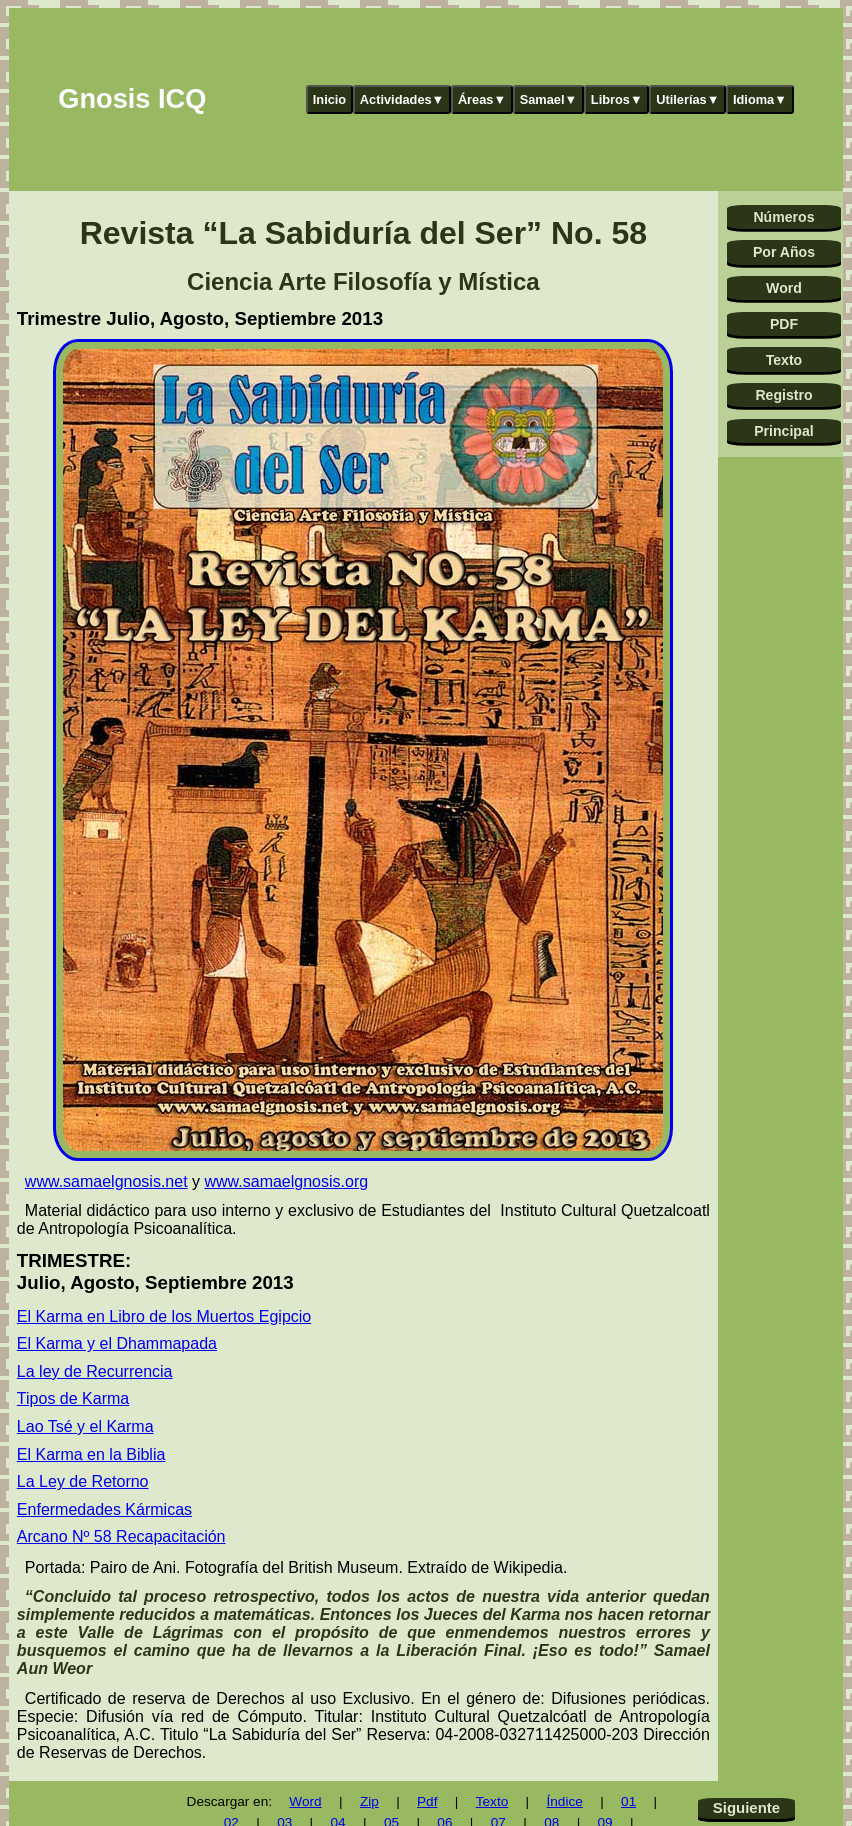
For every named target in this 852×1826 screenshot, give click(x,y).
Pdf (427, 1801)
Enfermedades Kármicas (104, 1509)
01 (628, 1801)
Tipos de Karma (73, 1398)
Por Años (784, 252)
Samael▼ (549, 99)
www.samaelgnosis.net (106, 1181)
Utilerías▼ (687, 99)
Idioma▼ (760, 99)
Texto (784, 360)
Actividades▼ (402, 99)
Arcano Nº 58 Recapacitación (121, 1536)
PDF (784, 324)
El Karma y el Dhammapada (117, 1343)
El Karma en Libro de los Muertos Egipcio (164, 1316)
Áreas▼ (482, 99)
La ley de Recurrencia (95, 1371)
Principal (783, 431)
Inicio (329, 99)
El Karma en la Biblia (91, 1454)
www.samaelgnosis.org (287, 1181)
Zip (369, 1801)
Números (783, 217)
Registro (783, 395)
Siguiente (746, 1807)
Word (784, 288)
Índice (565, 1801)
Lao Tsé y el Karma (85, 1426)
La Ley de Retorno (83, 1481)
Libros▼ (617, 99)
